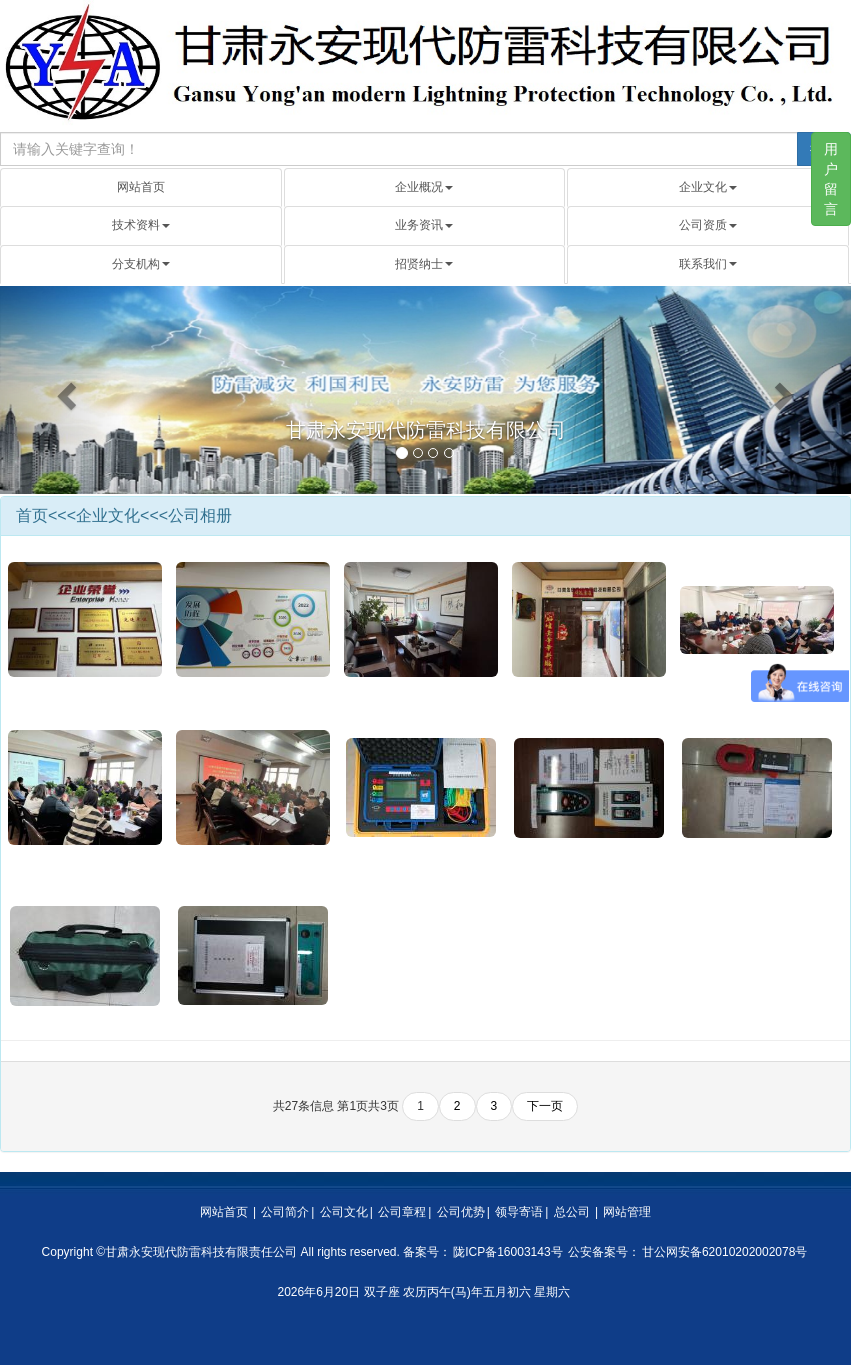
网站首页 (141, 187)
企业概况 (424, 187)
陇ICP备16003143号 (507, 1252)
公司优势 (461, 1212)
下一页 (545, 1106)
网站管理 (627, 1212)
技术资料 (141, 225)
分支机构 (141, 264)
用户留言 (831, 179)
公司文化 (344, 1212)
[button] (64, 390)
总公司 (572, 1212)
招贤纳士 (424, 264)
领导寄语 (519, 1212)
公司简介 (285, 1212)
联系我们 (708, 264)
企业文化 (708, 187)
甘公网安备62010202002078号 (724, 1252)
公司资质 (708, 225)
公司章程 (402, 1212)
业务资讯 (424, 225)
